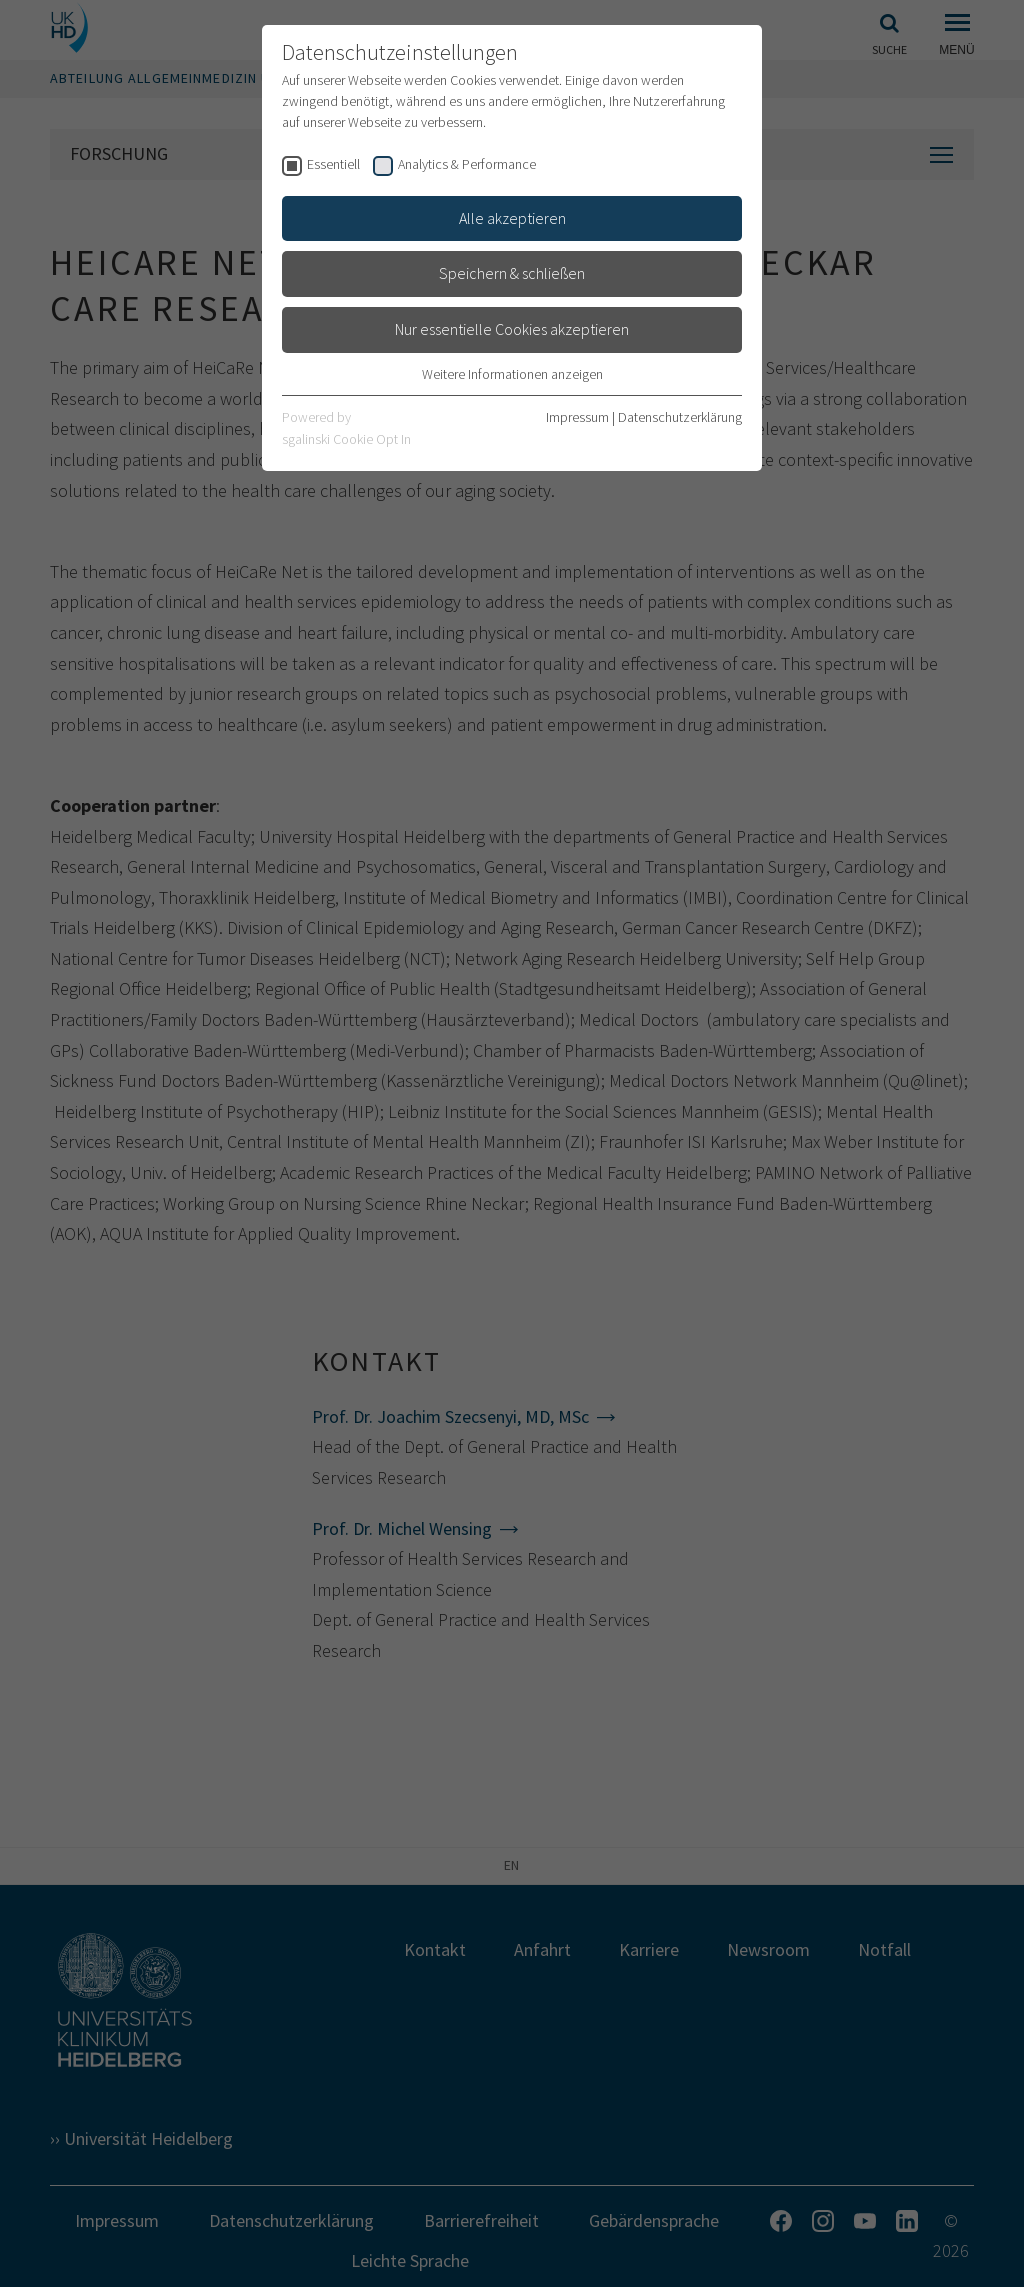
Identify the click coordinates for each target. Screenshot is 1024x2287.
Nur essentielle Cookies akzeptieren (512, 329)
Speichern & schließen (512, 273)
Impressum (577, 417)
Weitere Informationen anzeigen (512, 374)
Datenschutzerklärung (680, 417)
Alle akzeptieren (512, 218)
